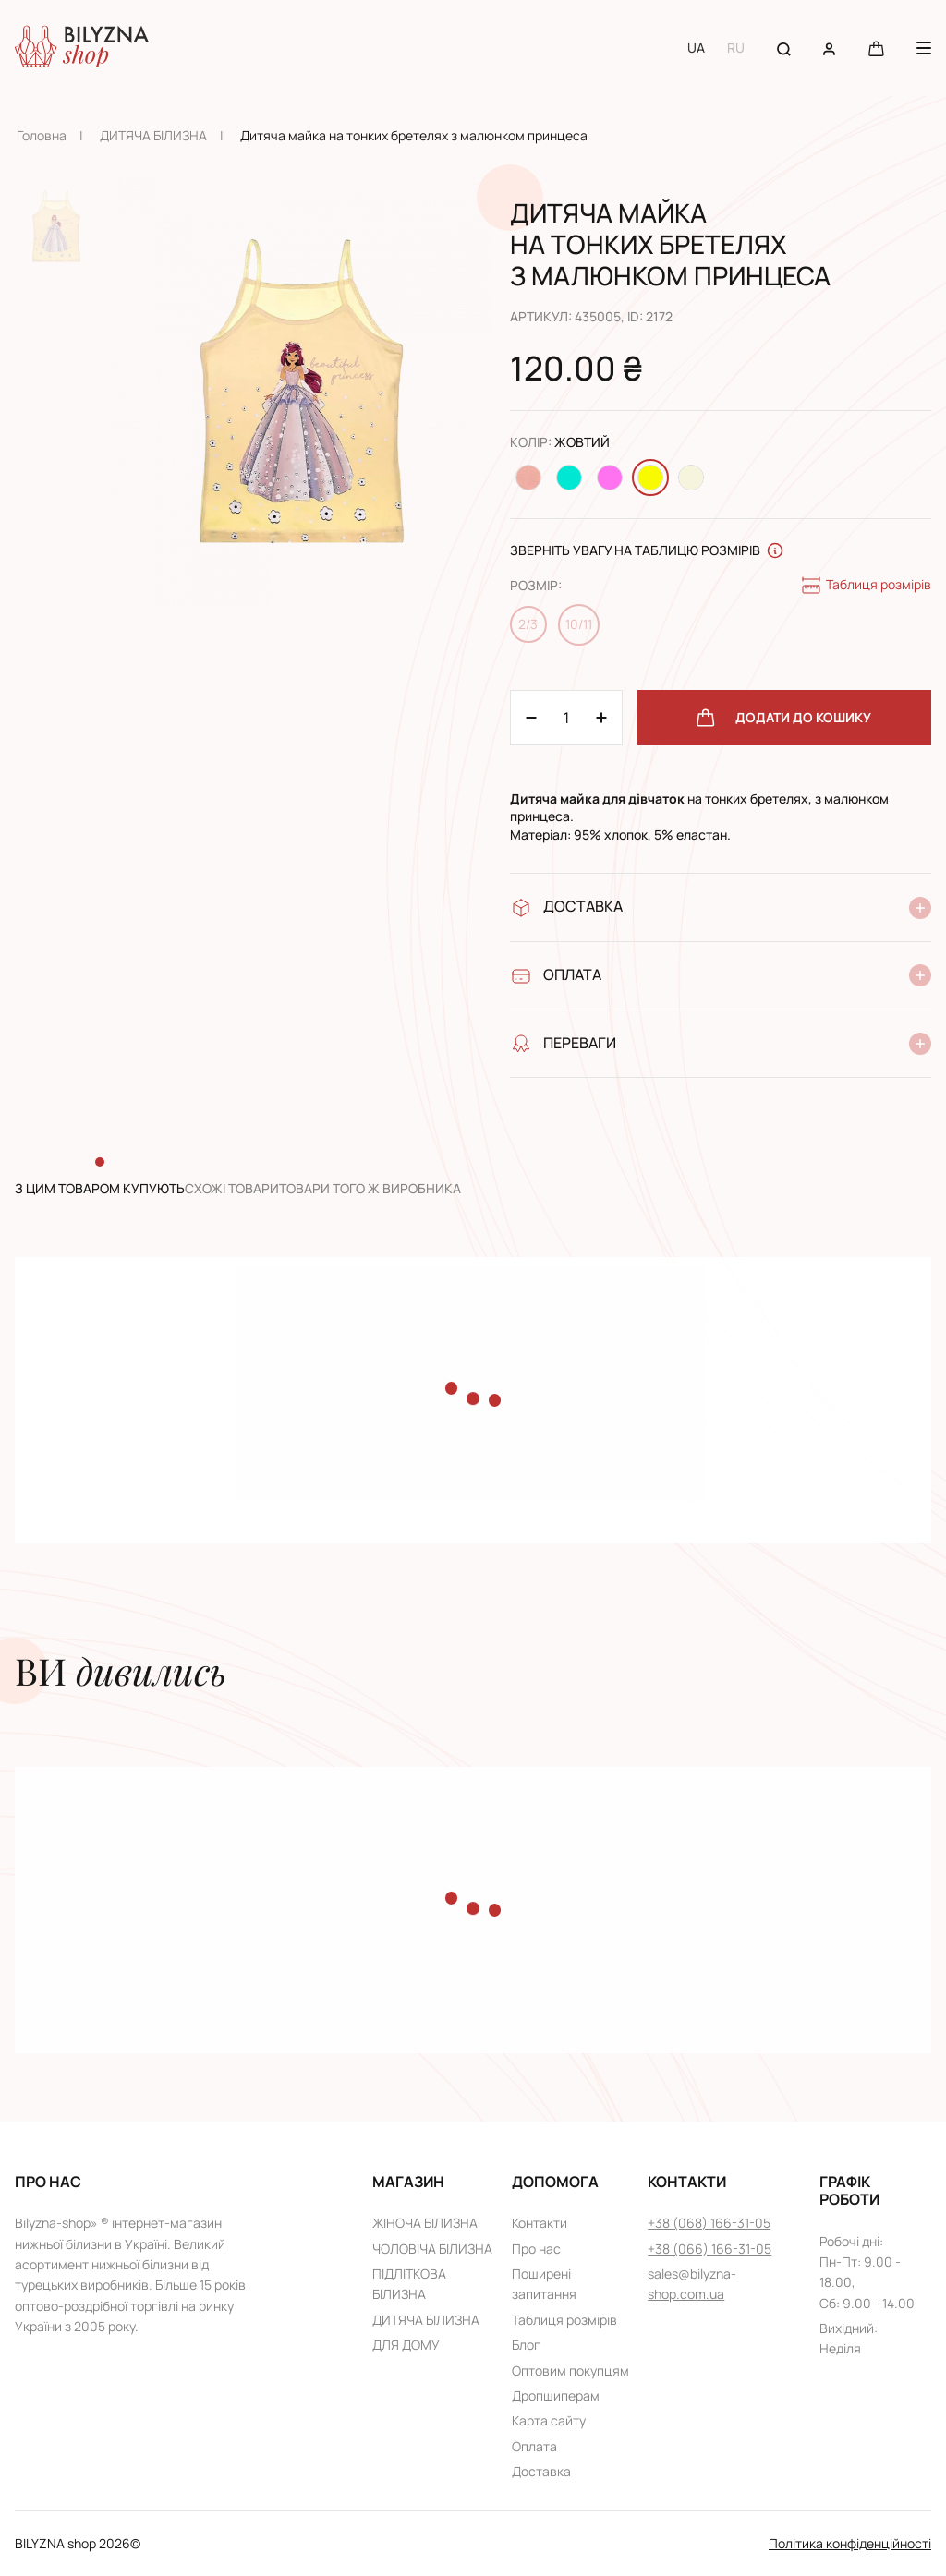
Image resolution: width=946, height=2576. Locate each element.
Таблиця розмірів (865, 585)
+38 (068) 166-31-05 (709, 2222)
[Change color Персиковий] (528, 477)
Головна (42, 135)
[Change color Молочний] (691, 477)
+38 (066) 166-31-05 (709, 2248)
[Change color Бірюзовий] (569, 477)
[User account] (829, 47)
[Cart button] (876, 47)
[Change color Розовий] (609, 477)
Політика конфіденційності (850, 2543)
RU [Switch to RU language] (736, 47)
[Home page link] (82, 48)
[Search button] (784, 47)
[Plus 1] (531, 717)
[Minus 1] (601, 717)
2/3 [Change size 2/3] (528, 624)
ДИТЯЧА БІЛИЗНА (153, 135)
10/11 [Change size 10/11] (578, 624)
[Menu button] (923, 48)
